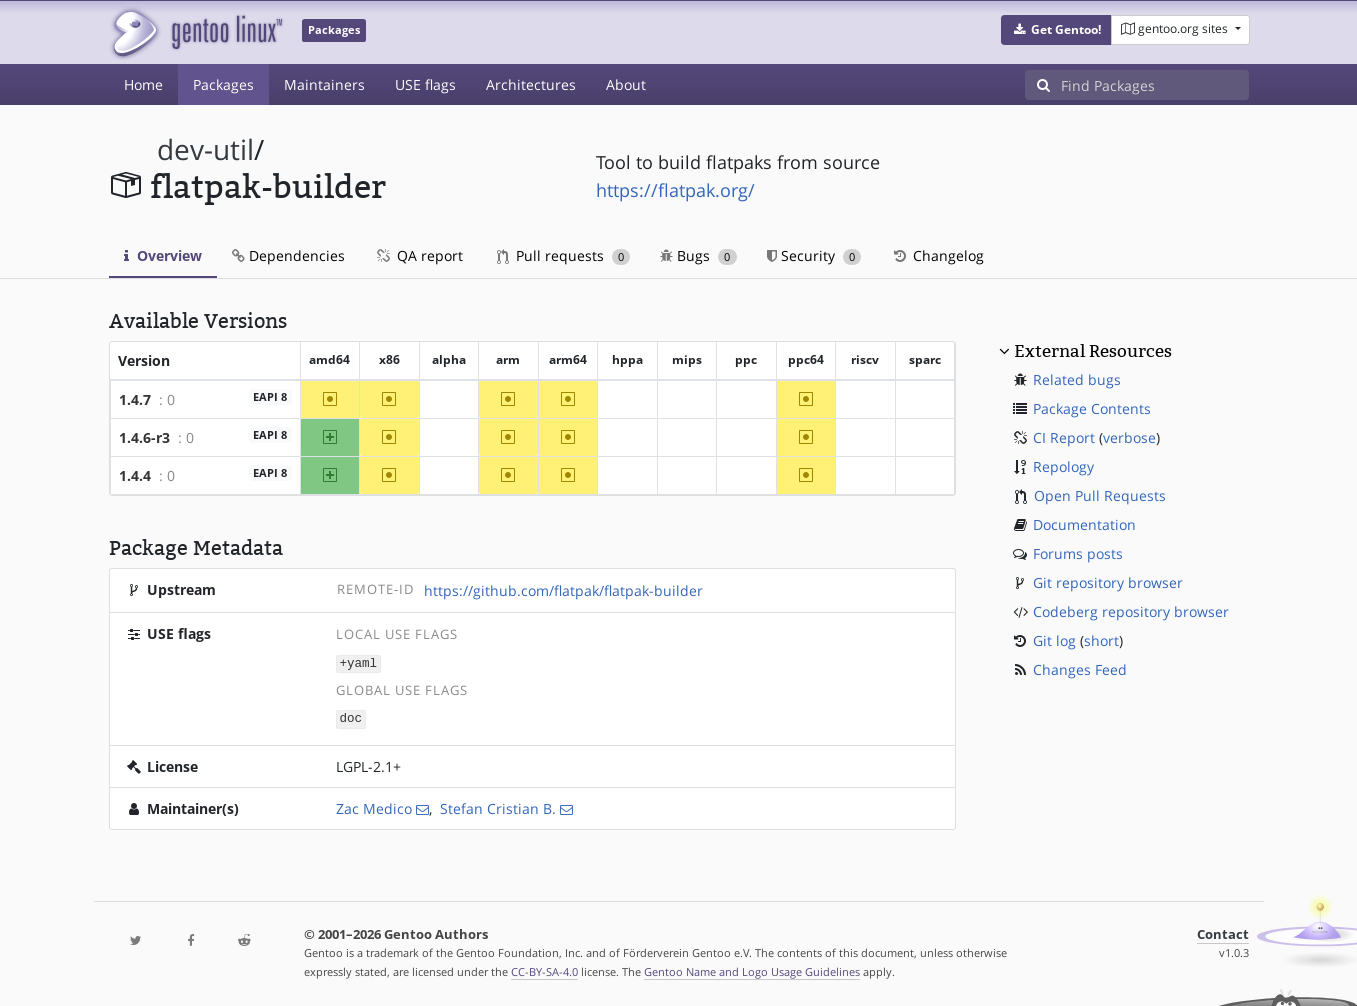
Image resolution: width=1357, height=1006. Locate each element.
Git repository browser (1108, 582)
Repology (1063, 466)
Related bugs (1077, 379)
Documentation (1084, 524)
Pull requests (564, 255)
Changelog (937, 255)
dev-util (205, 149)
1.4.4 (135, 475)
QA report (419, 255)
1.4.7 (135, 399)
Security (814, 255)
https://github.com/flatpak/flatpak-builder (563, 590)
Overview (163, 255)
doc (350, 717)
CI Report (1064, 437)
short (1101, 640)
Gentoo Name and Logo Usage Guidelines (752, 969)
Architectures (531, 84)
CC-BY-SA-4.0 (544, 969)
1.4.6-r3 (144, 437)
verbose (1129, 437)
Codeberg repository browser (1131, 611)
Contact (1223, 932)
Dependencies (288, 255)
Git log (1054, 640)
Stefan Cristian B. (498, 806)
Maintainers (324, 84)
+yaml (358, 662)
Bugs (698, 255)
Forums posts (1078, 553)
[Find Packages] (1155, 85)
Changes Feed (1080, 669)
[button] (1056, 30)
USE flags (425, 84)
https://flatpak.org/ (675, 190)
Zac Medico (374, 806)
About (626, 84)
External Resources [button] (1093, 351)
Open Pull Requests (1100, 495)
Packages (223, 84)
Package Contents (1092, 408)
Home (143, 84)
